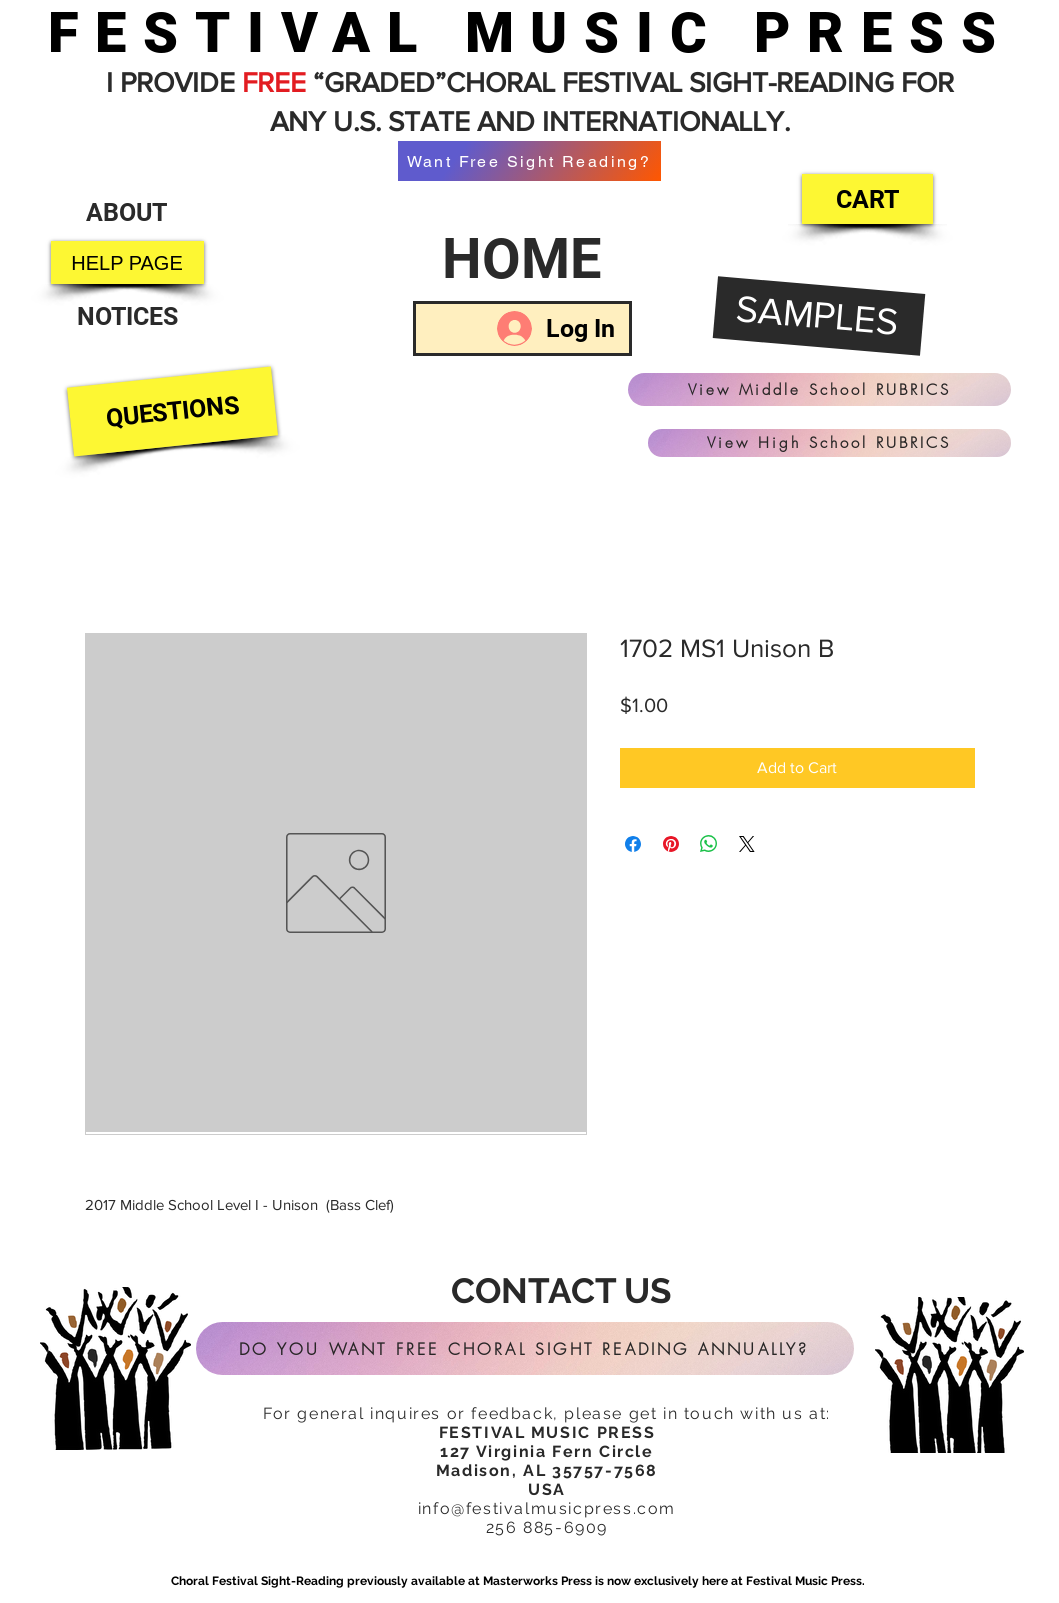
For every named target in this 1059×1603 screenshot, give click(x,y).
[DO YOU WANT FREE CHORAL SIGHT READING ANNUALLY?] (525, 1348)
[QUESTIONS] (171, 412)
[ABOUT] (127, 212)
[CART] (867, 199)
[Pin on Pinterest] (671, 844)
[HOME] (522, 259)
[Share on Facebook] (633, 844)
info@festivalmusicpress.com (547, 1508)
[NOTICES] (127, 316)
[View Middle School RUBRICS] (819, 389)
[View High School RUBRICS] (829, 443)
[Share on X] (747, 844)
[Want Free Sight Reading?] (529, 161)
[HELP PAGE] (127, 262)
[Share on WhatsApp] (709, 844)
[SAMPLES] (818, 317)
